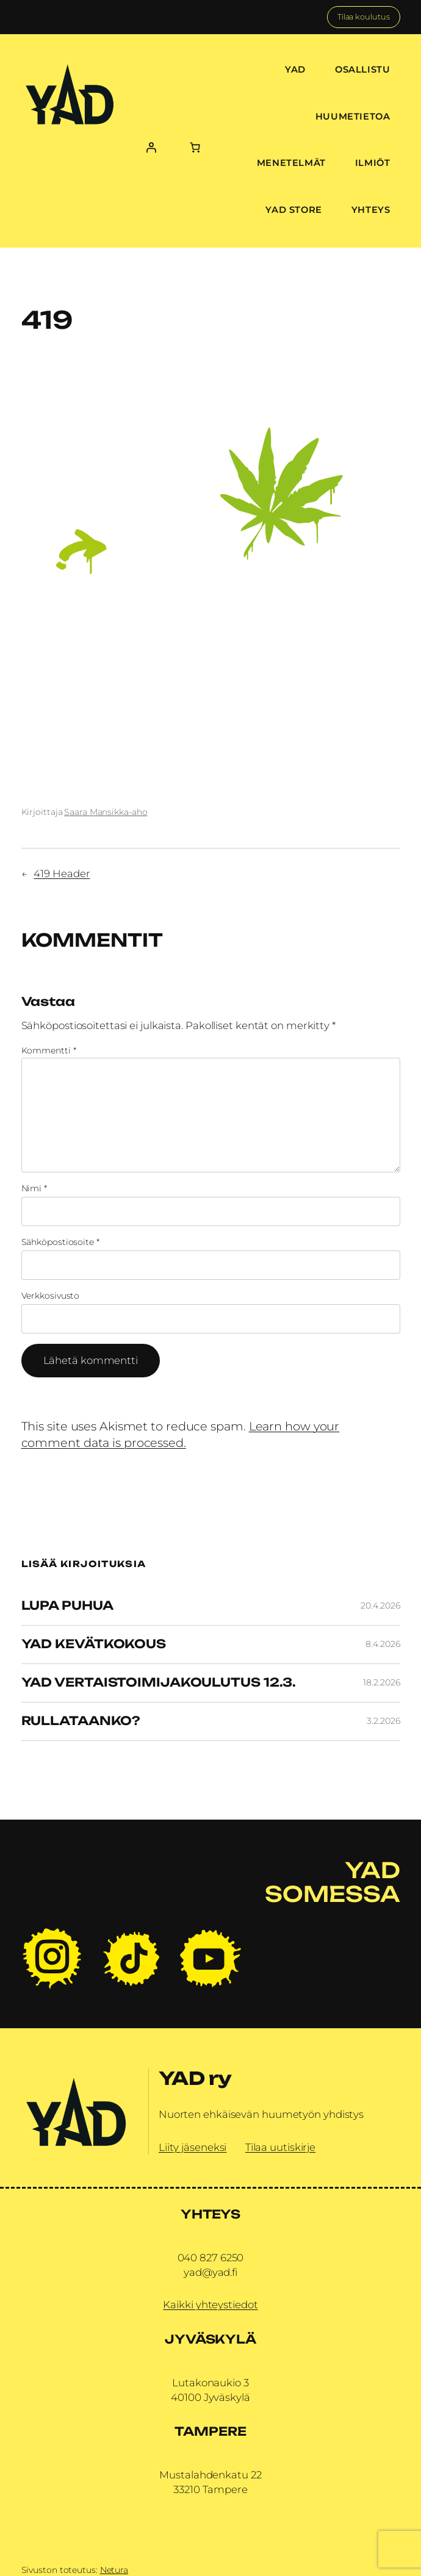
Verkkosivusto (50, 1295)
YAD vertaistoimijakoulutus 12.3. (159, 1683)
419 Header (62, 873)
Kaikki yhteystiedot (210, 2304)
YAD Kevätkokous (94, 1644)
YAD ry (195, 2078)
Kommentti (48, 1050)
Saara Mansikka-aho (105, 811)
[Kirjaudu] (151, 147)
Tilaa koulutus (363, 16)
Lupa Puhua (67, 1606)
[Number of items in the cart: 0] (194, 147)
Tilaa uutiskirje (280, 2147)
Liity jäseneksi (193, 2147)
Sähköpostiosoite (60, 1241)
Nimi (34, 1188)
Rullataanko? (80, 1721)
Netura (114, 2569)
